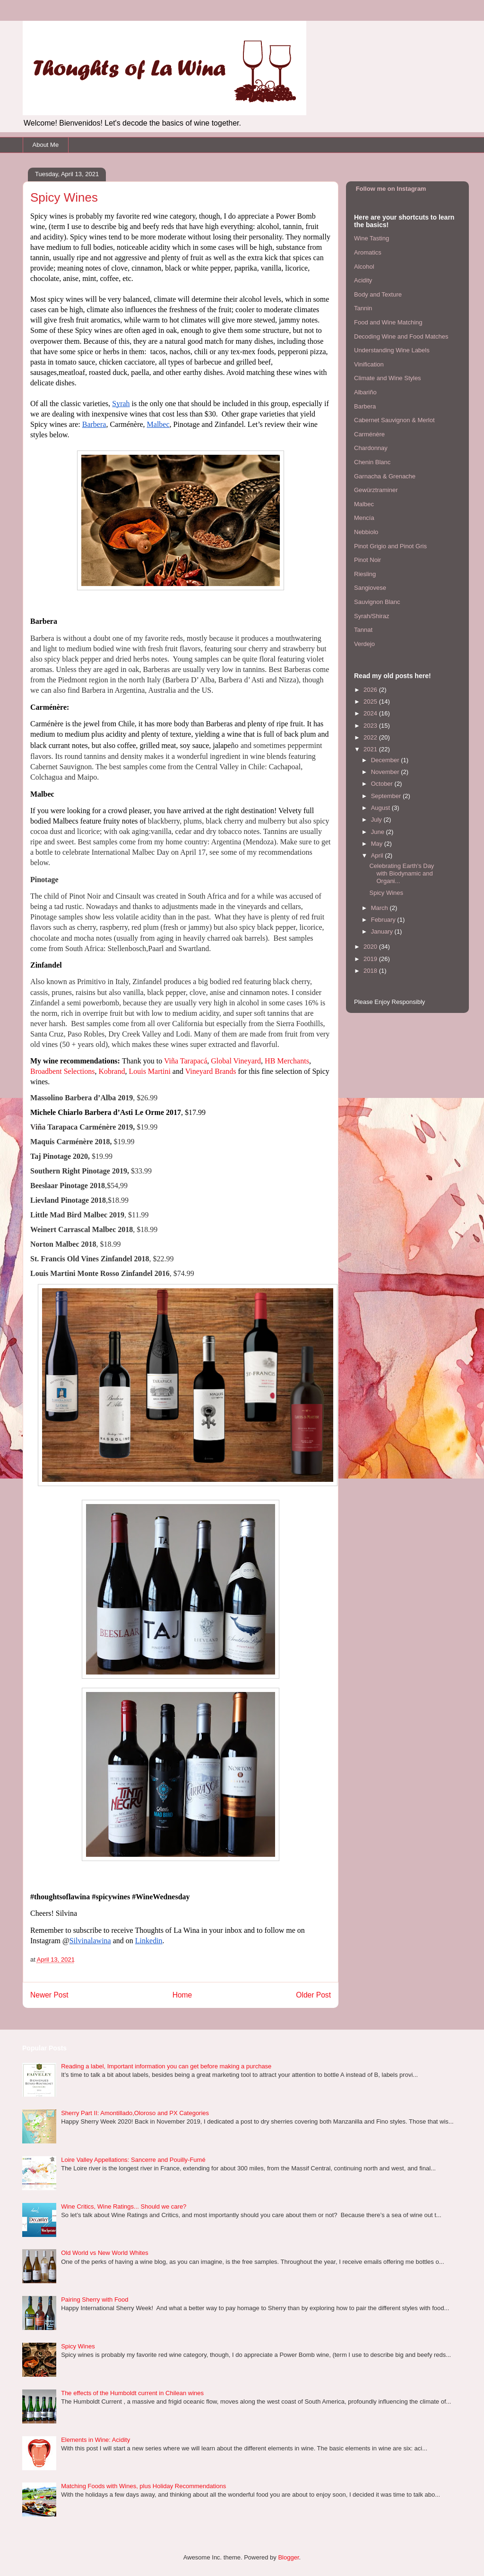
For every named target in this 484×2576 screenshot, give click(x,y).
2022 (371, 737)
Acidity (363, 280)
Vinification (369, 364)
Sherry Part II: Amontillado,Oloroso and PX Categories (135, 2113)
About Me (46, 144)
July (377, 819)
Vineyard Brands (210, 1071)
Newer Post (49, 1995)
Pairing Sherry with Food (94, 2299)
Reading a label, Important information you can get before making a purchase (166, 2066)
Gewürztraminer (376, 489)
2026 (371, 689)
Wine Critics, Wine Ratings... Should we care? (123, 2206)
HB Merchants (287, 1061)
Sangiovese (370, 587)
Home (182, 1995)
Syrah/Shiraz (371, 616)
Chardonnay (371, 447)
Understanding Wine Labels (392, 350)
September (387, 795)
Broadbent (46, 1071)
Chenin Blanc (372, 462)
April (378, 855)
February (384, 919)
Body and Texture (378, 294)
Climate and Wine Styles (387, 378)
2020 (371, 946)
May (377, 843)
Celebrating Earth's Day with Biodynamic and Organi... (401, 873)
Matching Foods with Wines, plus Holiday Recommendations (143, 2486)
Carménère (369, 434)
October (383, 783)
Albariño (365, 392)
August (381, 807)
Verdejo (364, 643)
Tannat (363, 629)
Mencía (364, 517)
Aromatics (367, 252)
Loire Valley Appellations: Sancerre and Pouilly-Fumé (133, 2159)
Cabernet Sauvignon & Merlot (394, 420)
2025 (371, 701)
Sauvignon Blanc (377, 601)
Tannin (363, 308)
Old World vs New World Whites (104, 2252)
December (386, 760)
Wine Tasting (371, 238)
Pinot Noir (367, 559)
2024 (371, 713)
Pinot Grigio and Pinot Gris (390, 546)
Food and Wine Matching (388, 322)
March (380, 907)
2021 (371, 749)
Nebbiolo (366, 532)
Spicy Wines (386, 892)
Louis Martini (149, 1071)
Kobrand (111, 1071)
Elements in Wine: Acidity (95, 2439)
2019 (371, 958)
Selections (78, 1071)
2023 (371, 725)
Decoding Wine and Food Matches (401, 336)
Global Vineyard (236, 1061)
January (383, 931)
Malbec (364, 504)
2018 (371, 970)
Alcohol (364, 266)
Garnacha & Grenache (384, 476)
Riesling (365, 574)
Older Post (313, 1995)
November (386, 771)
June (378, 831)
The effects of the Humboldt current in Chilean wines (132, 2393)
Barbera (365, 406)
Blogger (288, 2557)
